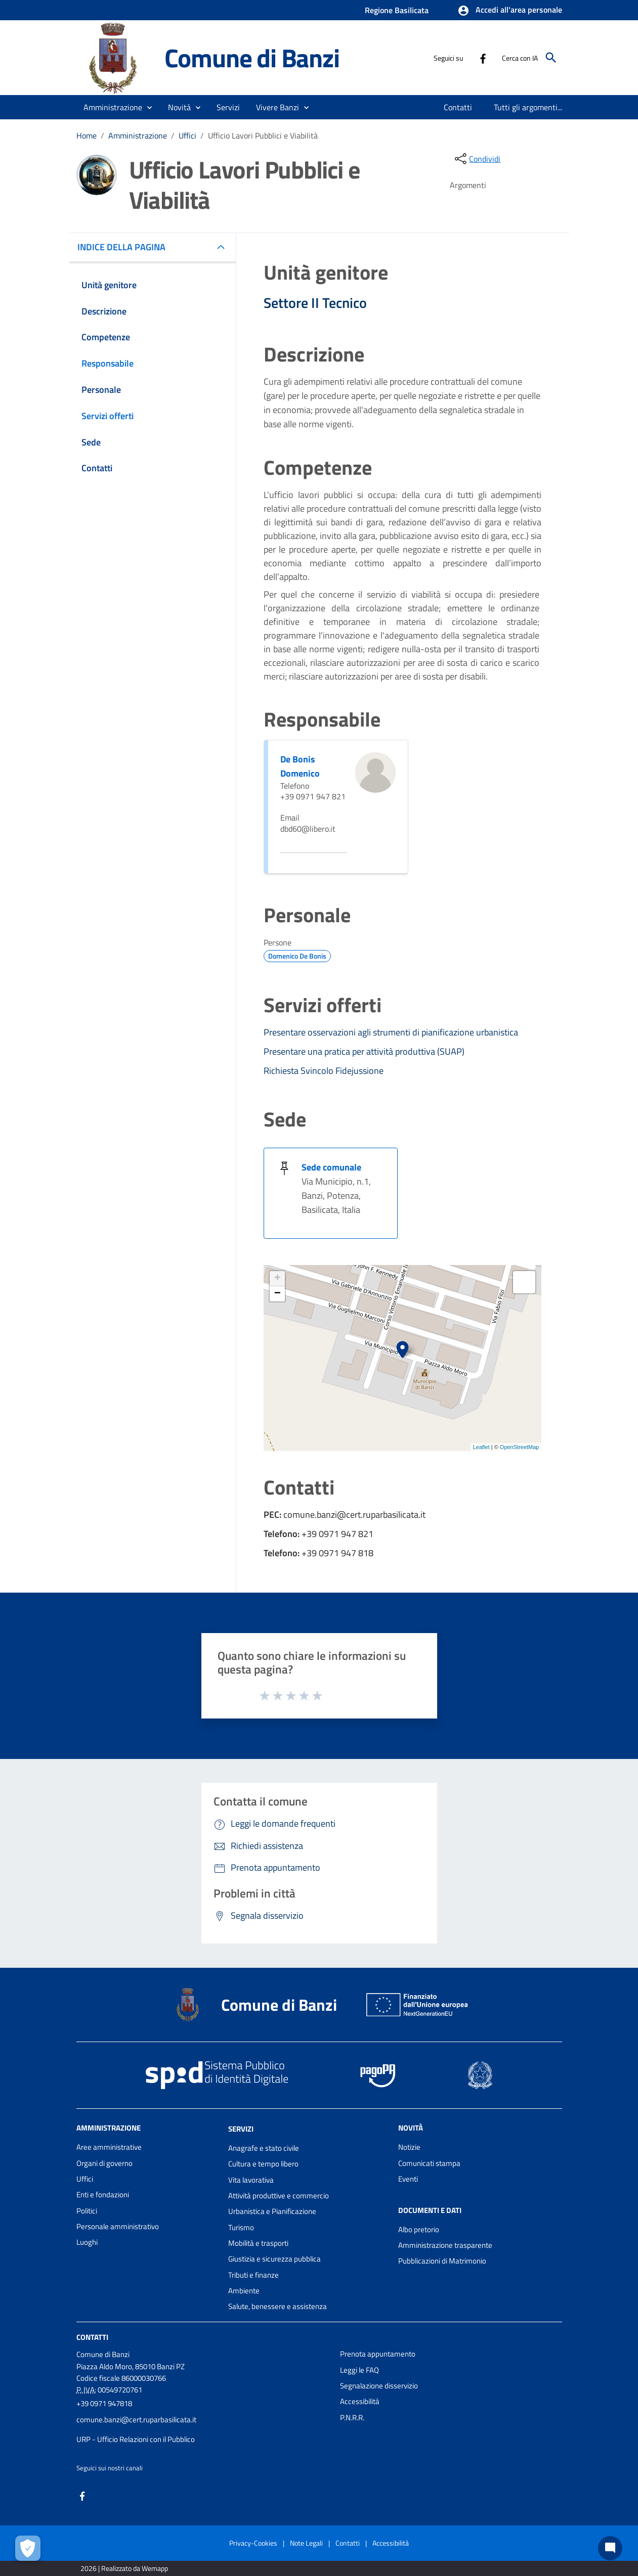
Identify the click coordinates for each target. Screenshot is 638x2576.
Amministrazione (137, 135)
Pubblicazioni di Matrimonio (442, 2261)
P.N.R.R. (352, 2417)
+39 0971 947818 (104, 2403)
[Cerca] (551, 58)
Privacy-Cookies (253, 2543)
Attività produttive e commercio (278, 2195)
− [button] (277, 1293)
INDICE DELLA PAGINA (125, 247)
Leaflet (481, 1447)
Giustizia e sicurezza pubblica (274, 2259)
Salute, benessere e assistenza (277, 2306)
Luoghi (87, 2242)
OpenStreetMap (519, 1447)
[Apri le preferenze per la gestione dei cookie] (27, 2548)
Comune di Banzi (251, 57)
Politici (86, 2211)
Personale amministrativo (117, 2226)
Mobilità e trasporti (258, 2243)
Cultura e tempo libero (263, 2164)
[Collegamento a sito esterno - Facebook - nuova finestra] (483, 58)
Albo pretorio (418, 2229)
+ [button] (277, 1278)
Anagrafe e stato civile (263, 2148)
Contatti (92, 2337)
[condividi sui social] (476, 159)
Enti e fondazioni (102, 2194)
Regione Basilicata (397, 10)
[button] (509, 11)
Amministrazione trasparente (445, 2245)
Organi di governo (104, 2163)
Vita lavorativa (251, 2180)
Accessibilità (359, 2401)
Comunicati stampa (429, 2163)
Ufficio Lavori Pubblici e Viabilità (263, 135)
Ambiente (244, 2290)
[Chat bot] (610, 2548)
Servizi (240, 2129)
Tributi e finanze (253, 2275)
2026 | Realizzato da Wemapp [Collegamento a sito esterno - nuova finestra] (124, 2568)
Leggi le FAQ (359, 2370)
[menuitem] (458, 107)
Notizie (409, 2147)
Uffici (187, 135)
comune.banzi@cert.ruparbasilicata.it (136, 2419)
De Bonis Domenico (300, 766)
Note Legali (306, 2543)
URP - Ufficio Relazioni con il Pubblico (135, 2439)
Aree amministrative (109, 2147)
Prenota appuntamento (377, 2354)
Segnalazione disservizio (379, 2385)
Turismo (241, 2227)
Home (86, 135)
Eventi (408, 2179)
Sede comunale (331, 1167)
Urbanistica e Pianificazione (272, 2211)
